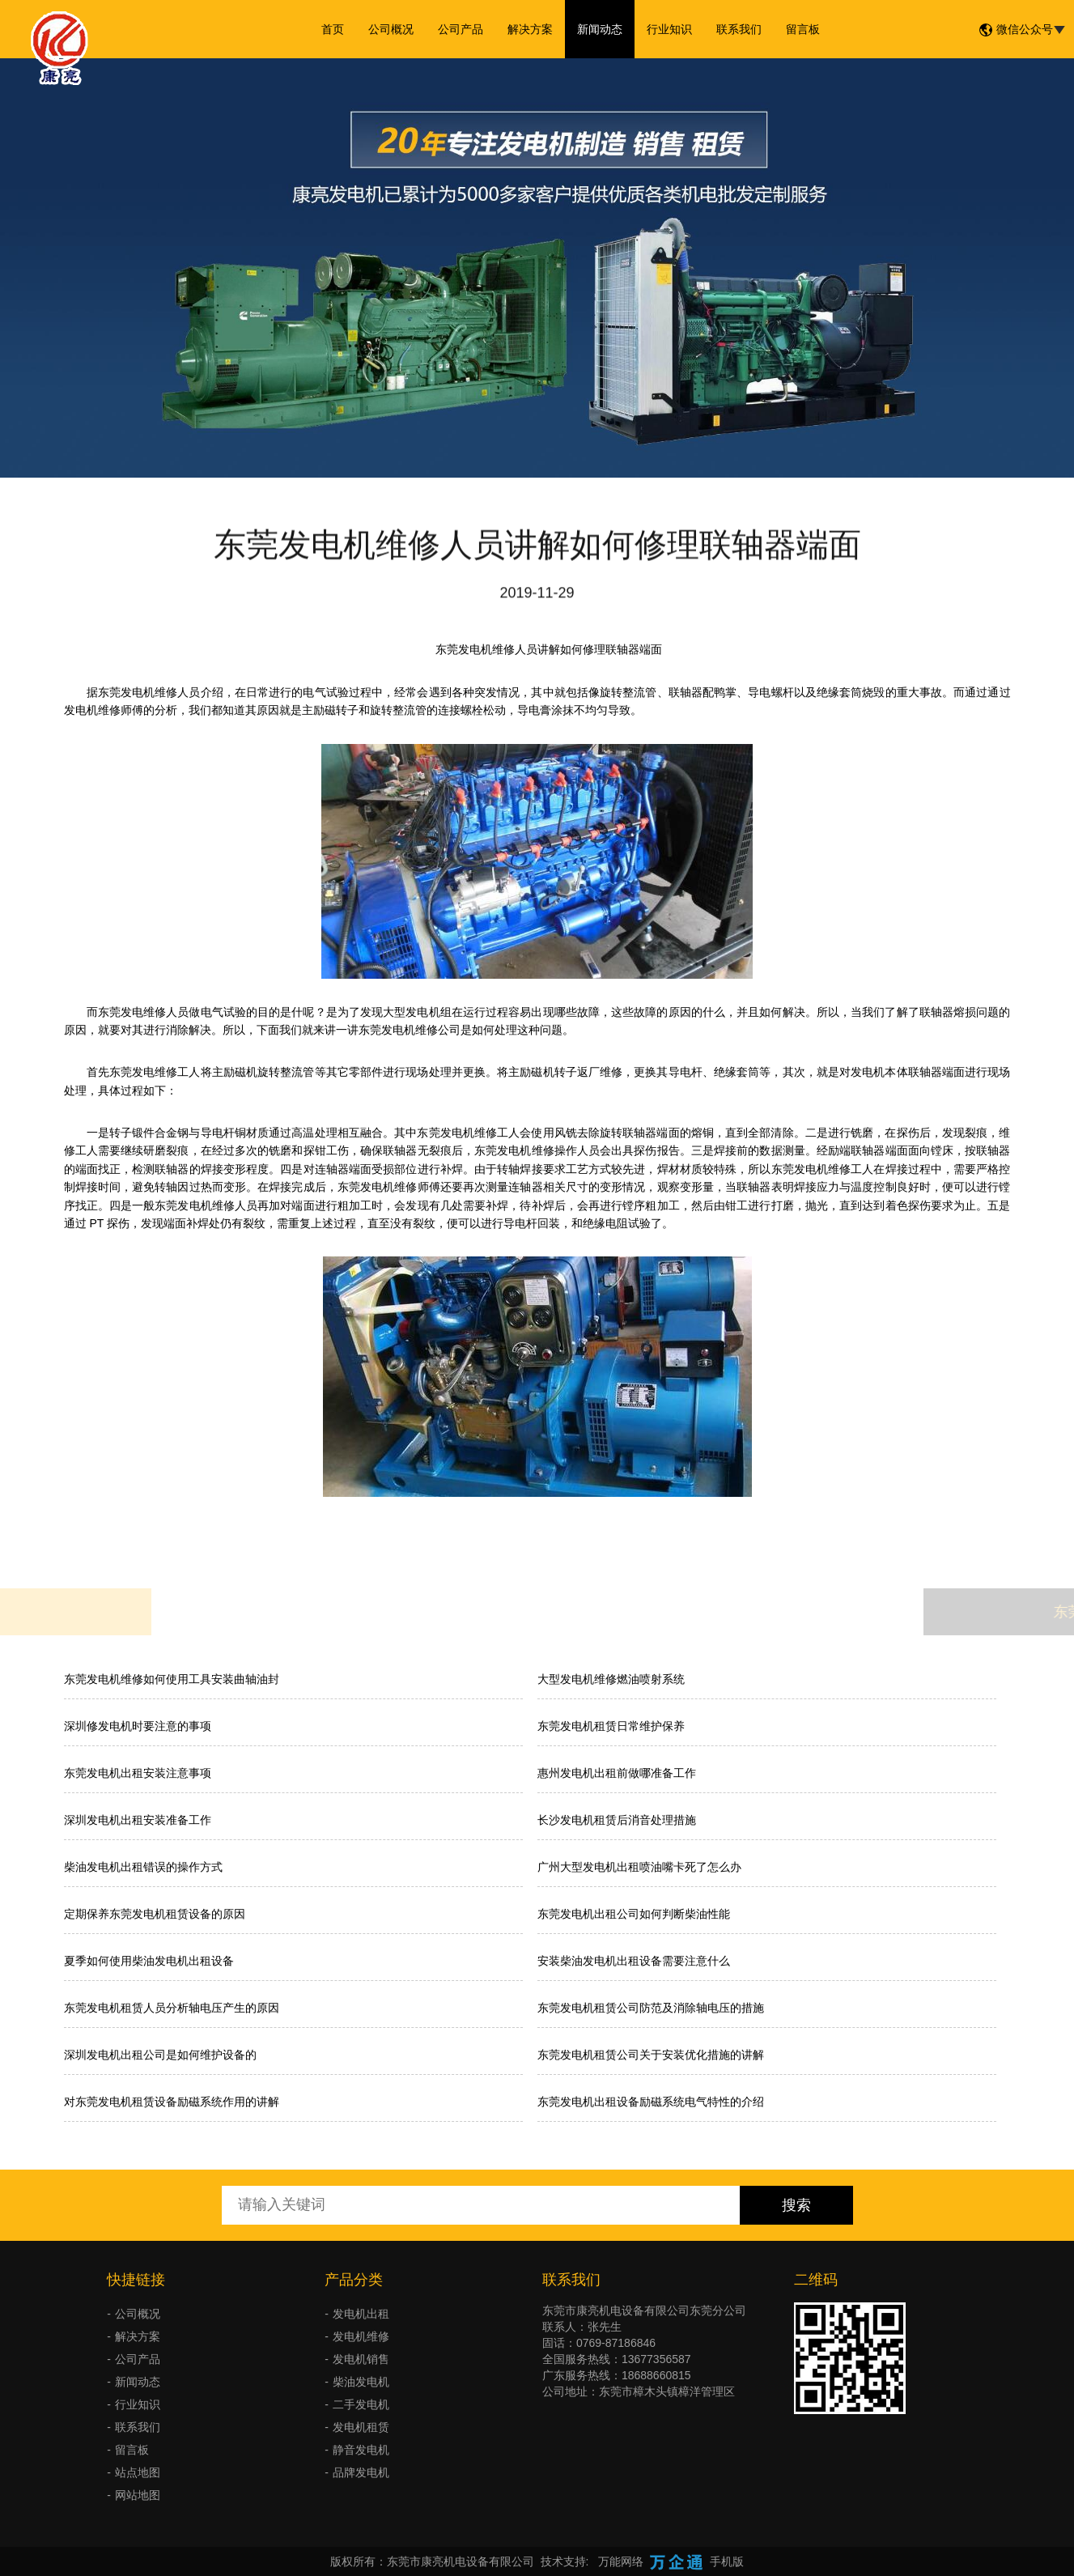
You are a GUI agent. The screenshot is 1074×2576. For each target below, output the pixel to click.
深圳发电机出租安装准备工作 (137, 1819)
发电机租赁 (361, 2427)
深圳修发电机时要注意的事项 (137, 1725)
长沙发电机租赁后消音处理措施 (616, 1819)
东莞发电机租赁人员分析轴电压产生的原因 (171, 2007)
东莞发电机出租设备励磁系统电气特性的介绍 (650, 2101)
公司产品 (460, 29)
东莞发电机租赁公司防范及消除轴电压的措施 (650, 2007)
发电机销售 (361, 2359)
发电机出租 (361, 2313)
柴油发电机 (361, 2381)
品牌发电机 (361, 2472)
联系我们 (739, 29)
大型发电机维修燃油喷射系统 (611, 1679)
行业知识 (669, 29)
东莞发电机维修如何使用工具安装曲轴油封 (171, 1679)
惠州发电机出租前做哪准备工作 (616, 1772)
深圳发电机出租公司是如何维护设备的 (160, 2054)
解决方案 (530, 29)
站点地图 (137, 2472)
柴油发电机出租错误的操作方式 (143, 1866)
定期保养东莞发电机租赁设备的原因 (154, 1913)
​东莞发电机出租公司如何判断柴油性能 (633, 1913)
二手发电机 (361, 2404)
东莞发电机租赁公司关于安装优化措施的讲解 (650, 2054)
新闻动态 (599, 29)
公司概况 (391, 29)
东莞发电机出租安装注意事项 (137, 1772)
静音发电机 (361, 2449)
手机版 (727, 2561)
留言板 (803, 29)
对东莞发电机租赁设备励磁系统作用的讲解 (171, 2101)
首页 (332, 29)
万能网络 (620, 2561)
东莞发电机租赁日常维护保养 (611, 1725)
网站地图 (137, 2495)
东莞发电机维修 (138, 692)
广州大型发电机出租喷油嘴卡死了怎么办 (639, 1866)
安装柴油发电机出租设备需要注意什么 (633, 1960)
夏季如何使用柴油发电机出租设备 (149, 1960)
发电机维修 (361, 2336)
